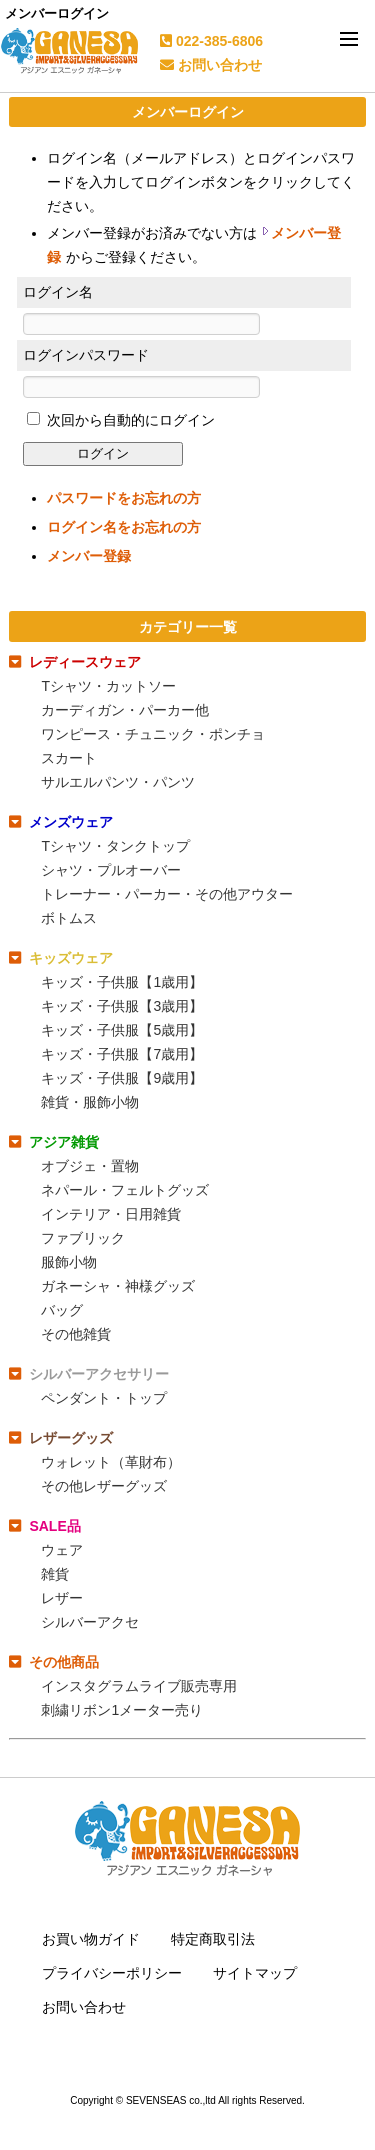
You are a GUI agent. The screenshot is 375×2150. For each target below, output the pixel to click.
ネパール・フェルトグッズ (125, 1190)
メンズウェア (71, 822)
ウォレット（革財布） (111, 1462)
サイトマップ (255, 1973)
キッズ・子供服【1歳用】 (122, 982)
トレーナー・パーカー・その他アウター (167, 894)
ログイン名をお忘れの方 (124, 527)
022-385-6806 (211, 41)
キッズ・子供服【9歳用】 (122, 1078)
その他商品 (64, 1662)
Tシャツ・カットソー (108, 686)
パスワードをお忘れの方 (124, 498)
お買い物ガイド (91, 1939)
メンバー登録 (89, 556)
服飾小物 (69, 1262)
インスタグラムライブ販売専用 (139, 1686)
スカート (69, 758)
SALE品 (54, 1526)
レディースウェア (85, 662)
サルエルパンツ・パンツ (118, 782)
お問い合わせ (211, 65)
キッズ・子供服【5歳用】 (122, 1030)
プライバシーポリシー (112, 1973)
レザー (62, 1598)
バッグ (62, 1310)
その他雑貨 (76, 1334)
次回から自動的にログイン (129, 420)
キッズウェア (71, 958)
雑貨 (55, 1574)
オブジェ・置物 (90, 1166)
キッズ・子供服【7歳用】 (122, 1054)
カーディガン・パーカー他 (125, 710)
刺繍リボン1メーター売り (122, 1710)
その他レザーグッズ (104, 1486)
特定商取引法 (213, 1939)
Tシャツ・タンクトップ (115, 846)
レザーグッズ (71, 1438)
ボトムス (69, 918)
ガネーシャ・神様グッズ (118, 1286)
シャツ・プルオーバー (111, 870)
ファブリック (83, 1238)
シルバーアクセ (90, 1622)
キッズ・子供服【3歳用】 (122, 1006)
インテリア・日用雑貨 (111, 1214)
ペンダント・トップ (104, 1398)
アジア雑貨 (64, 1142)
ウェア (62, 1550)
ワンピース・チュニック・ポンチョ (153, 734)
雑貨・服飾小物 (90, 1102)
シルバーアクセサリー (99, 1374)
